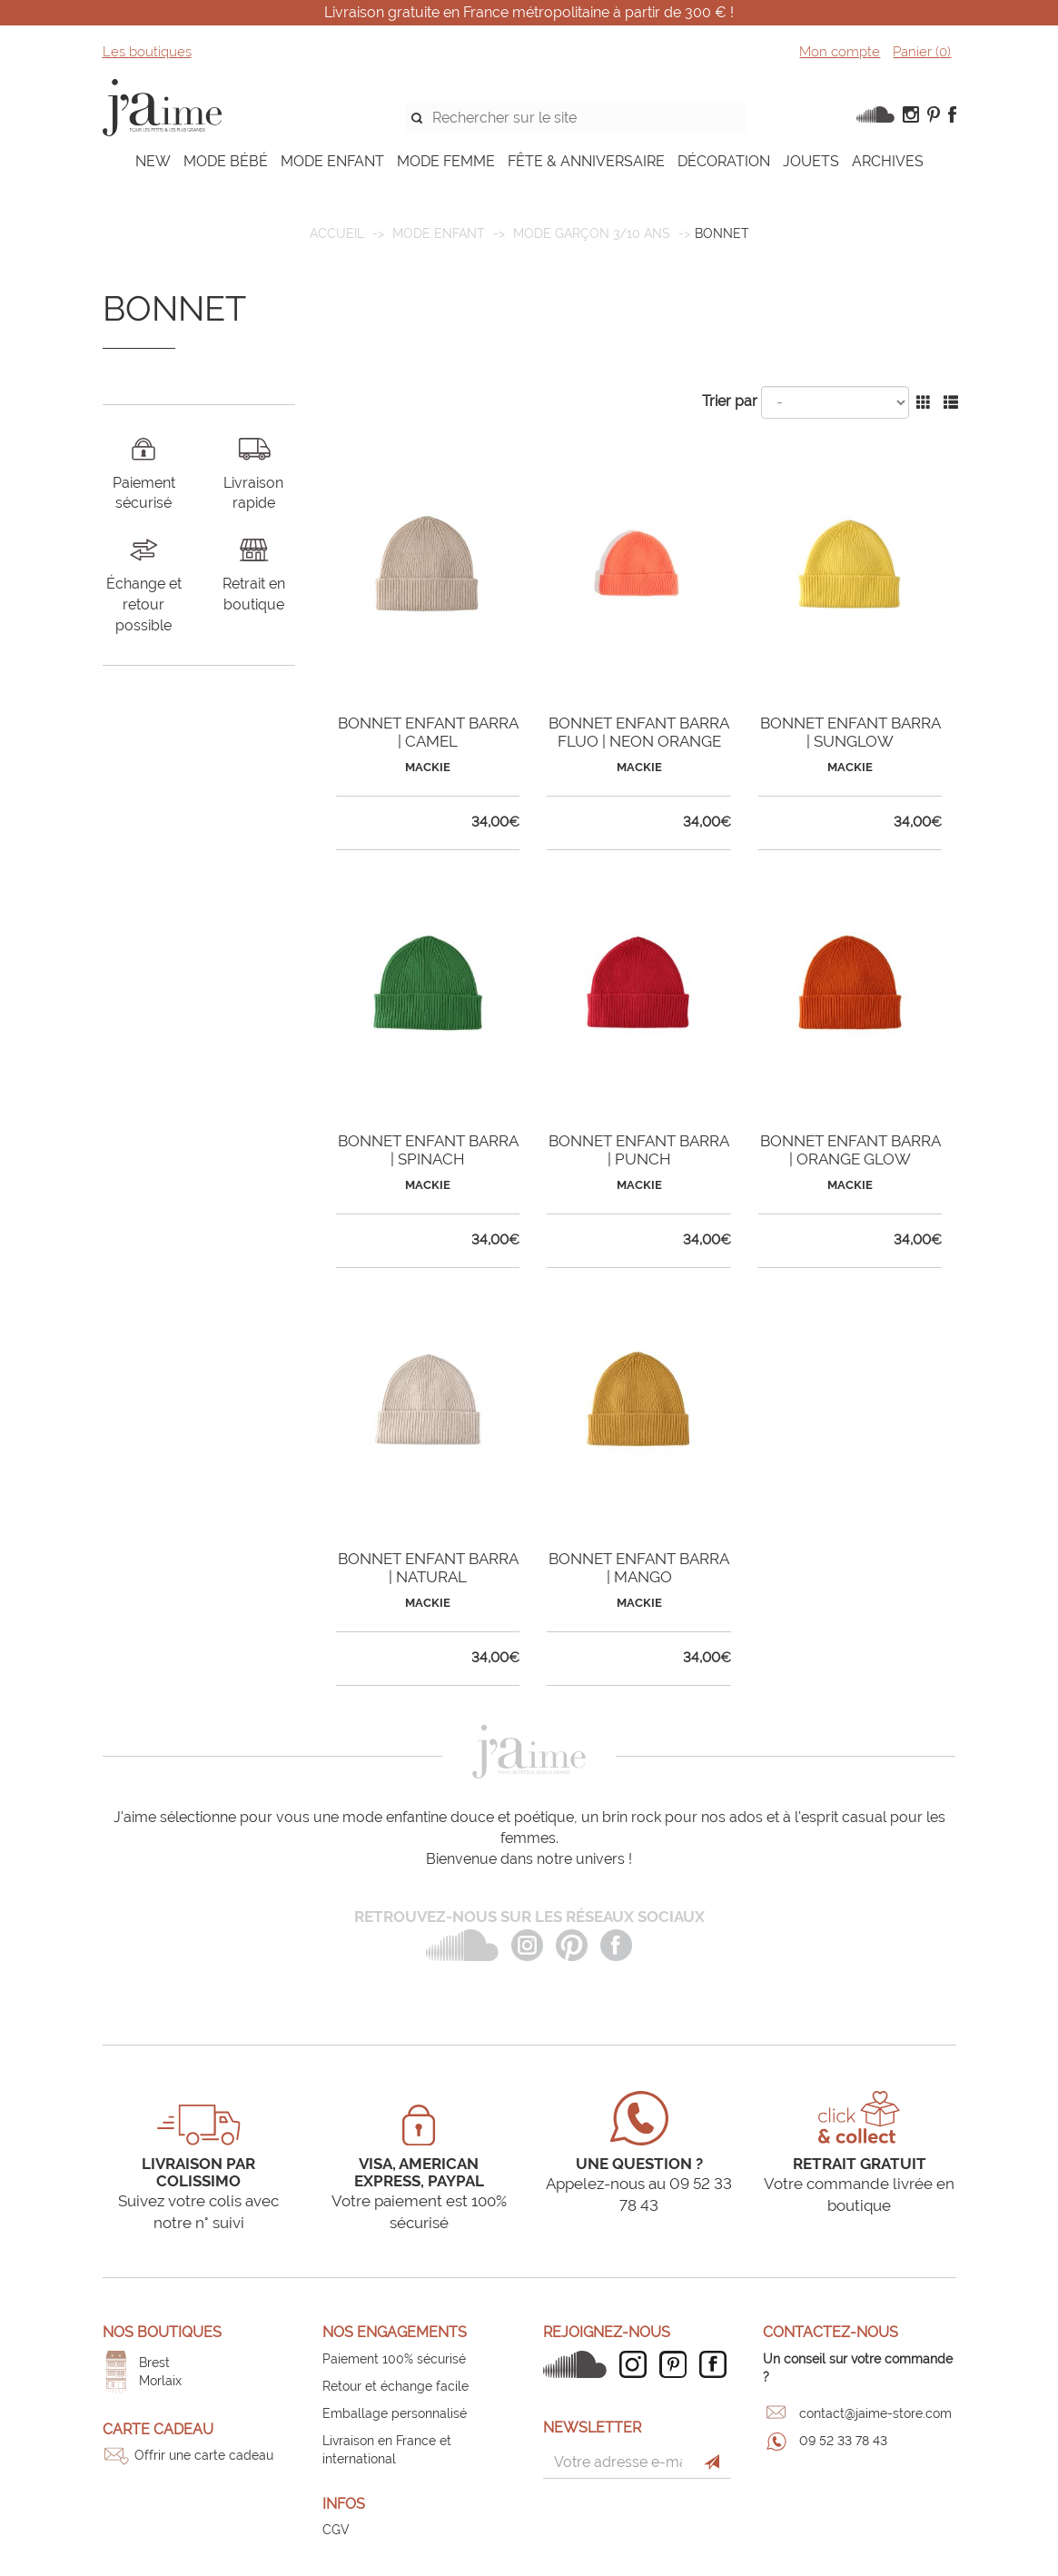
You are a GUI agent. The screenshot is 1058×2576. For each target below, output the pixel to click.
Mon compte (839, 52)
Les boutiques (147, 52)
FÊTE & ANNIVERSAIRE (586, 161)
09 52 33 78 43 (843, 2440)
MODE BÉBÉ (225, 161)
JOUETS (811, 161)
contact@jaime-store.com (875, 2413)
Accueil (337, 233)
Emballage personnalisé (394, 2413)
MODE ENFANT (332, 161)
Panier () (922, 52)
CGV (336, 2529)
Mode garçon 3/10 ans (591, 233)
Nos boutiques (162, 2332)
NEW (153, 161)
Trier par (729, 401)
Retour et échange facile (395, 2386)
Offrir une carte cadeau (203, 2455)
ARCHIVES (888, 161)
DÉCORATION (723, 161)
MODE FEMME (446, 161)
